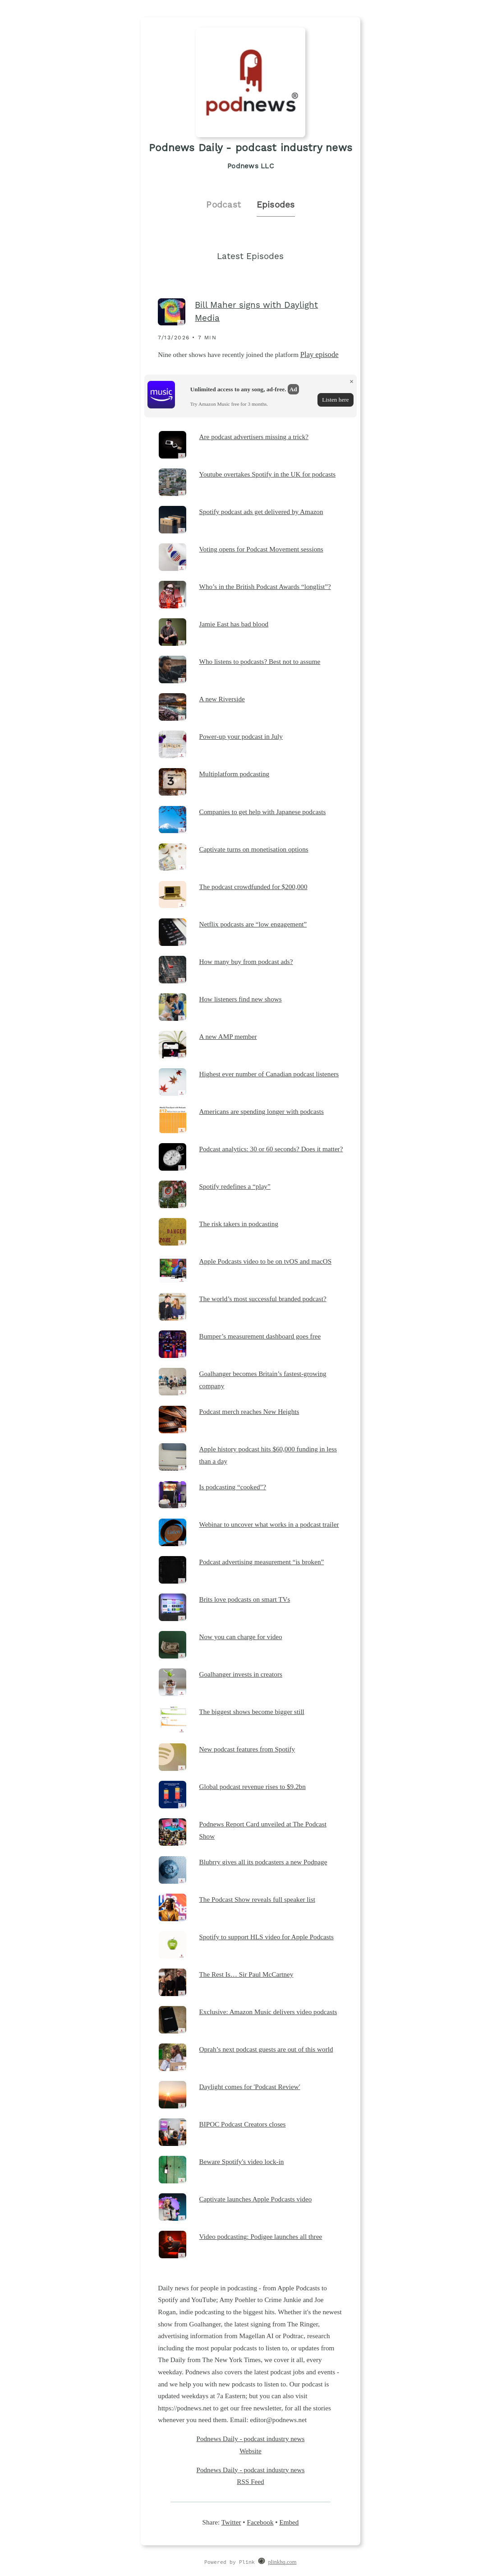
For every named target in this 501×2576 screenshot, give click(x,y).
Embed (289, 2522)
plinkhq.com (282, 2562)
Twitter (231, 2522)
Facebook (260, 2522)
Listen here (335, 399)
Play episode (319, 354)
